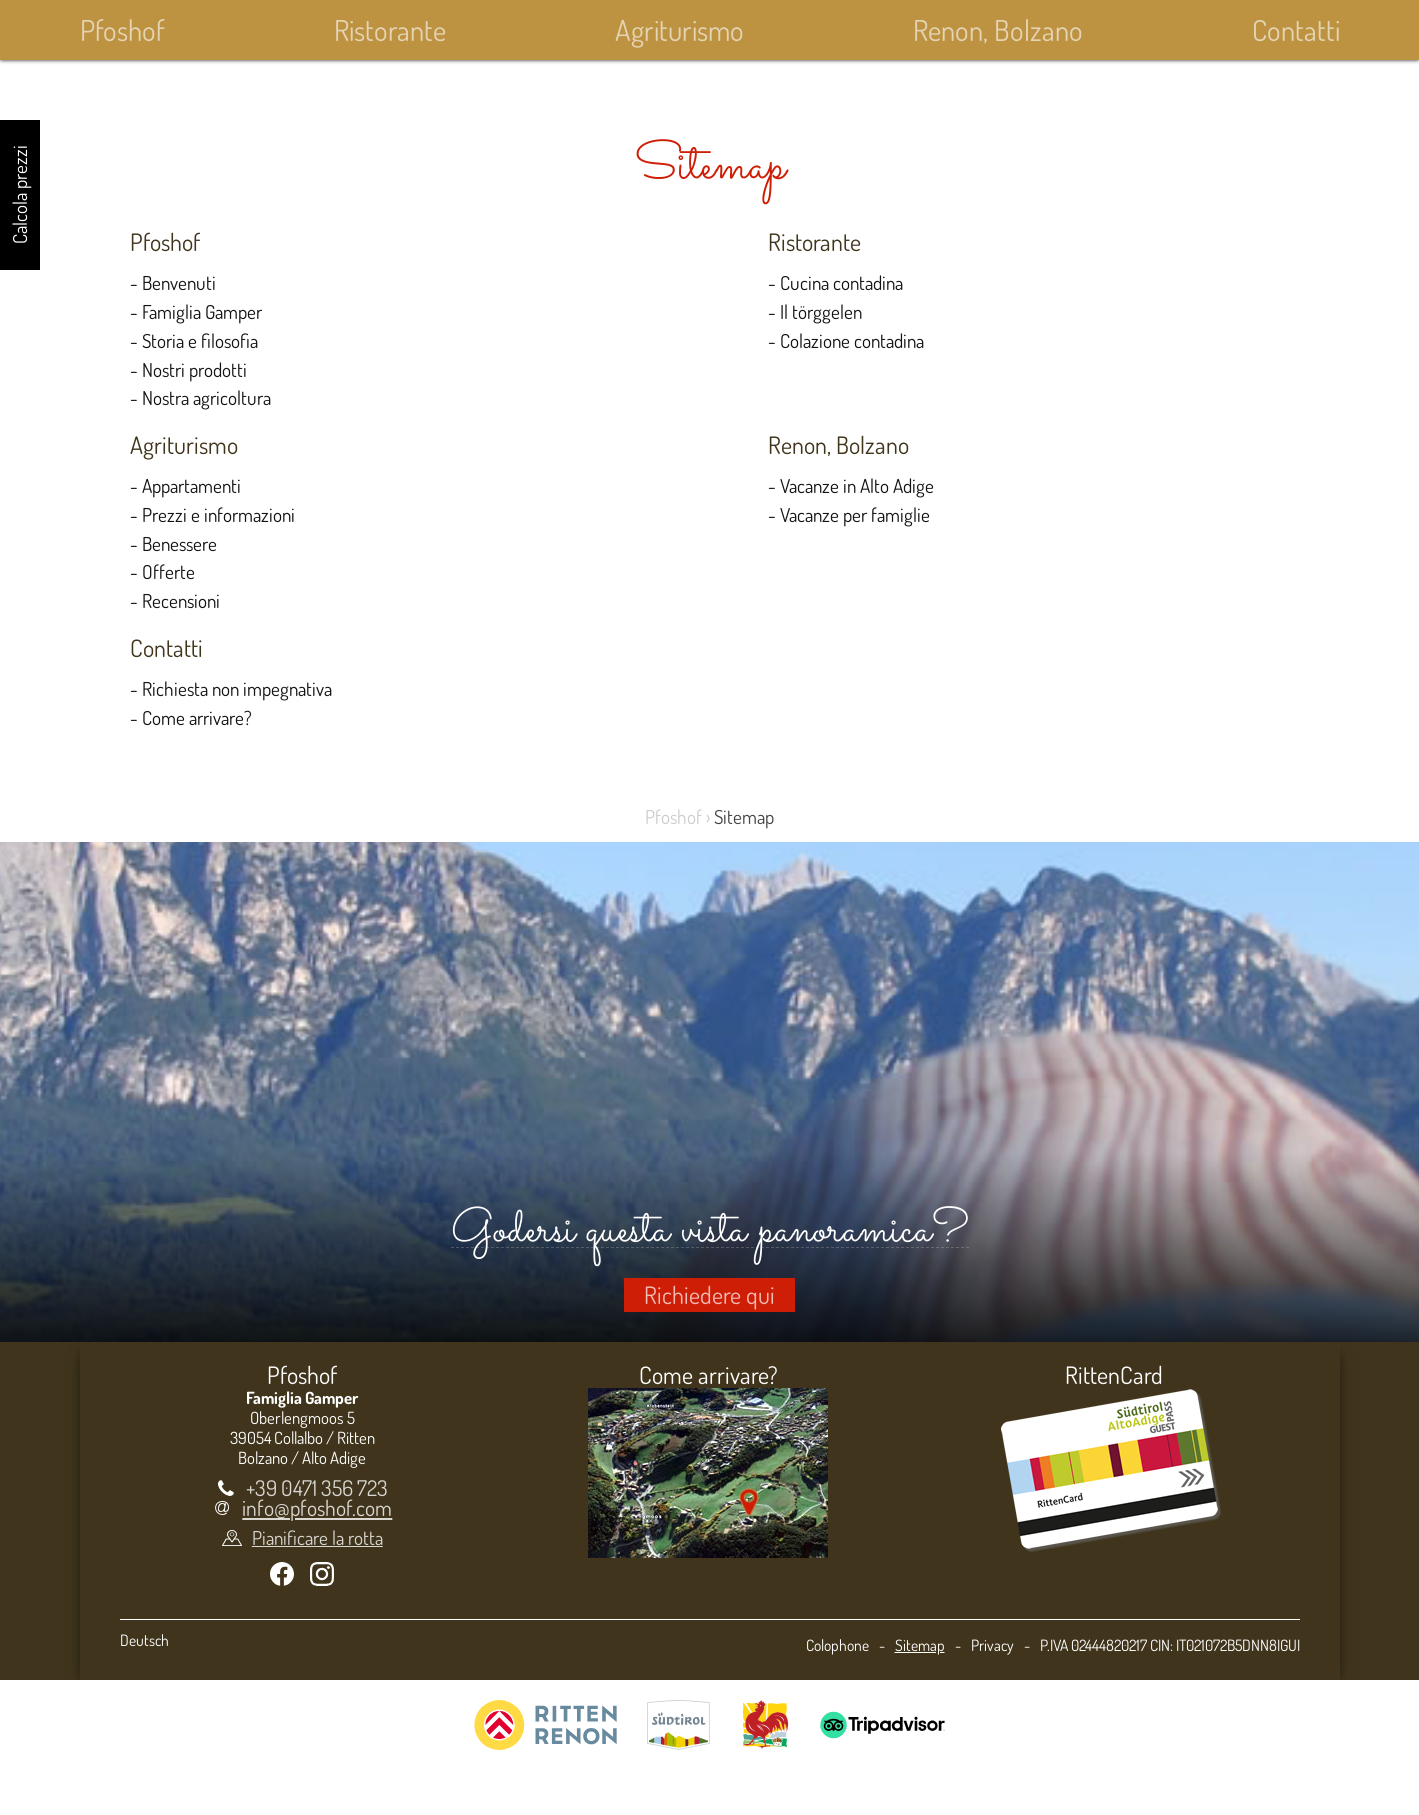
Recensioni (181, 600)
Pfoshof (122, 29)
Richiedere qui (709, 1294)
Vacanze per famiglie (855, 514)
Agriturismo (679, 29)
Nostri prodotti (194, 369)
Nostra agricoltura (206, 397)
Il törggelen (821, 311)
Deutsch (144, 1640)
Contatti (1296, 29)
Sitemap (920, 1645)
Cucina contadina (841, 282)
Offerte (168, 571)
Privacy (992, 1645)
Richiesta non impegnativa (237, 688)
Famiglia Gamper (202, 311)
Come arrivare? (197, 717)
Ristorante (390, 29)
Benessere (179, 543)
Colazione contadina (852, 340)
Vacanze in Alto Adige (857, 485)
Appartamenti (191, 485)
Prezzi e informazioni (218, 514)
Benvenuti (179, 282)
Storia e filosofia (200, 340)
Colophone (837, 1645)
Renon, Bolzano (998, 29)
